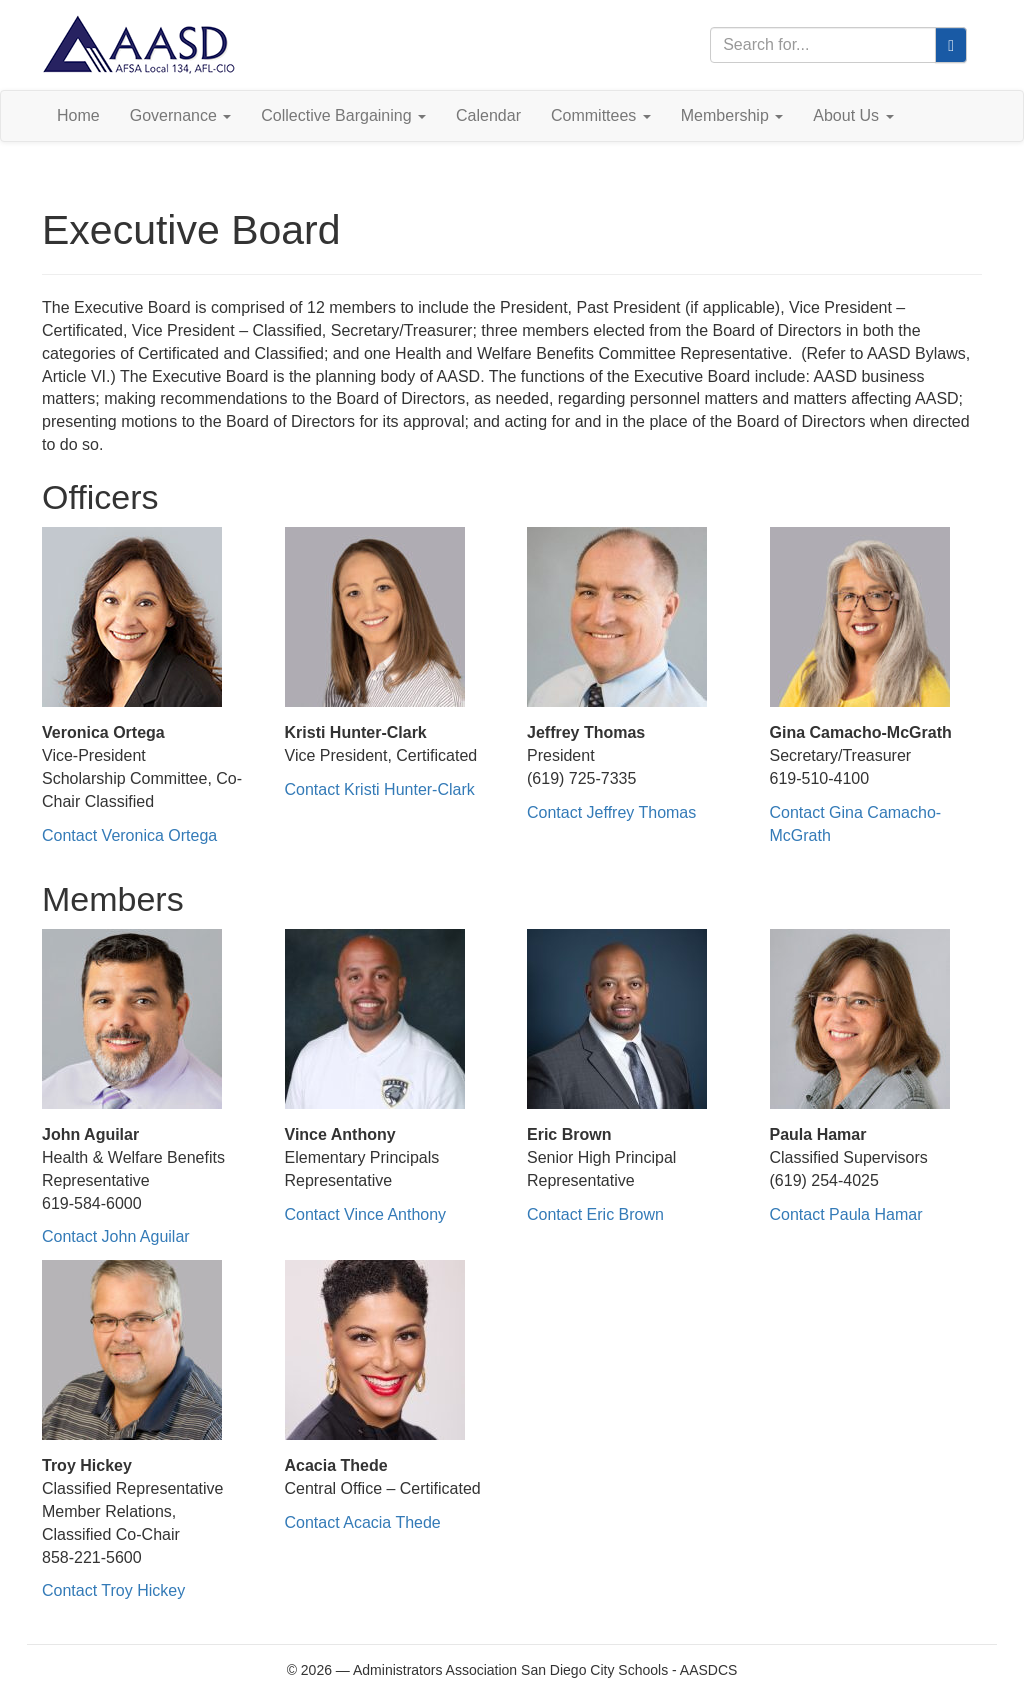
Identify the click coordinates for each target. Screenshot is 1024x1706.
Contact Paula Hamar (846, 1214)
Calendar (488, 115)
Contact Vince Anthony (366, 1214)
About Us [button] (853, 115)
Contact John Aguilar (116, 1236)
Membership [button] (732, 115)
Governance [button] (181, 115)
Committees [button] (601, 115)
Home (78, 115)
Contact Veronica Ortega (129, 835)
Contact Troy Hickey (113, 1590)
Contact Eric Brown (595, 1214)
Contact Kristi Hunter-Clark (380, 789)
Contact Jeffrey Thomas (611, 812)
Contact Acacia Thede (363, 1522)
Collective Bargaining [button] (343, 115)
